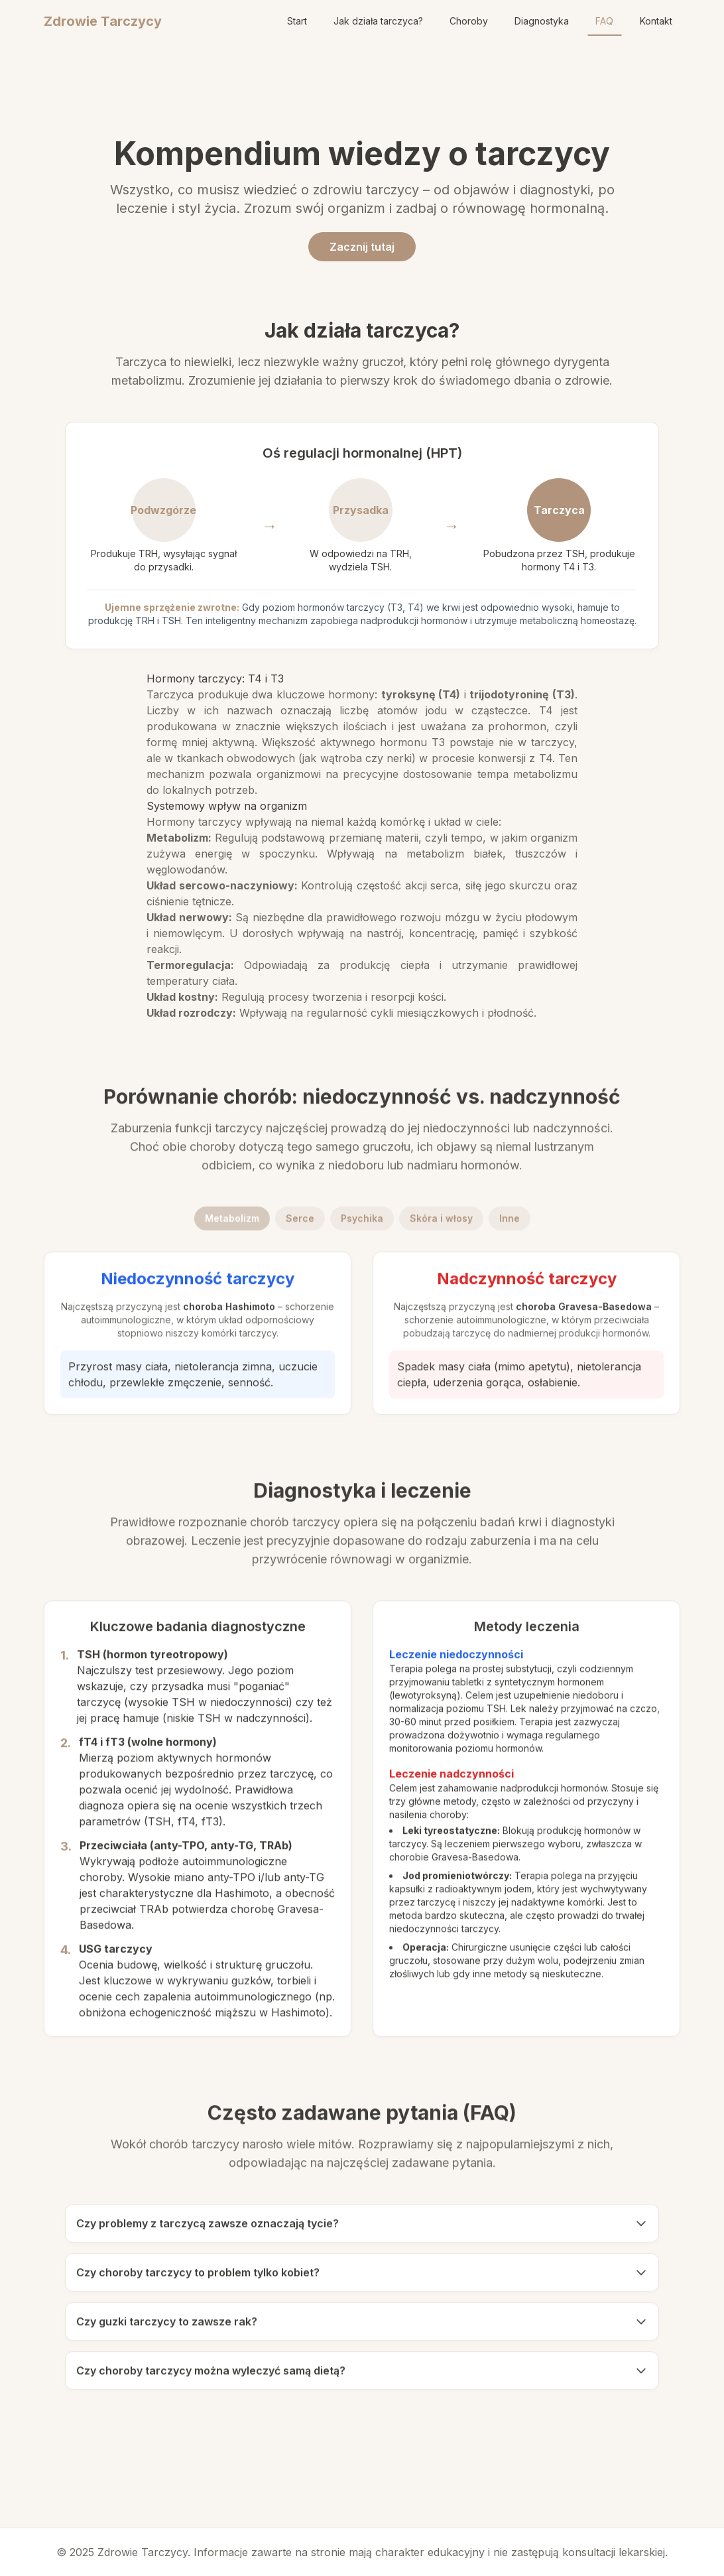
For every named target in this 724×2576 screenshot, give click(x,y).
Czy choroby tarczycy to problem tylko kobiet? (362, 2279)
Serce (300, 1225)
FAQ (604, 21)
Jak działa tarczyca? (378, 21)
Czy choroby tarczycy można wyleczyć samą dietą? (362, 2377)
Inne (509, 1225)
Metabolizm (232, 1225)
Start (297, 21)
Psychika (362, 1225)
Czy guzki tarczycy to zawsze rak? (362, 2328)
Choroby (469, 21)
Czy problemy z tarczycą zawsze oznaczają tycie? (362, 2230)
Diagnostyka (541, 21)
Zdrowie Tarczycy (103, 21)
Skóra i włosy (441, 1225)
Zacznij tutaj (362, 246)
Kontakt (656, 21)
